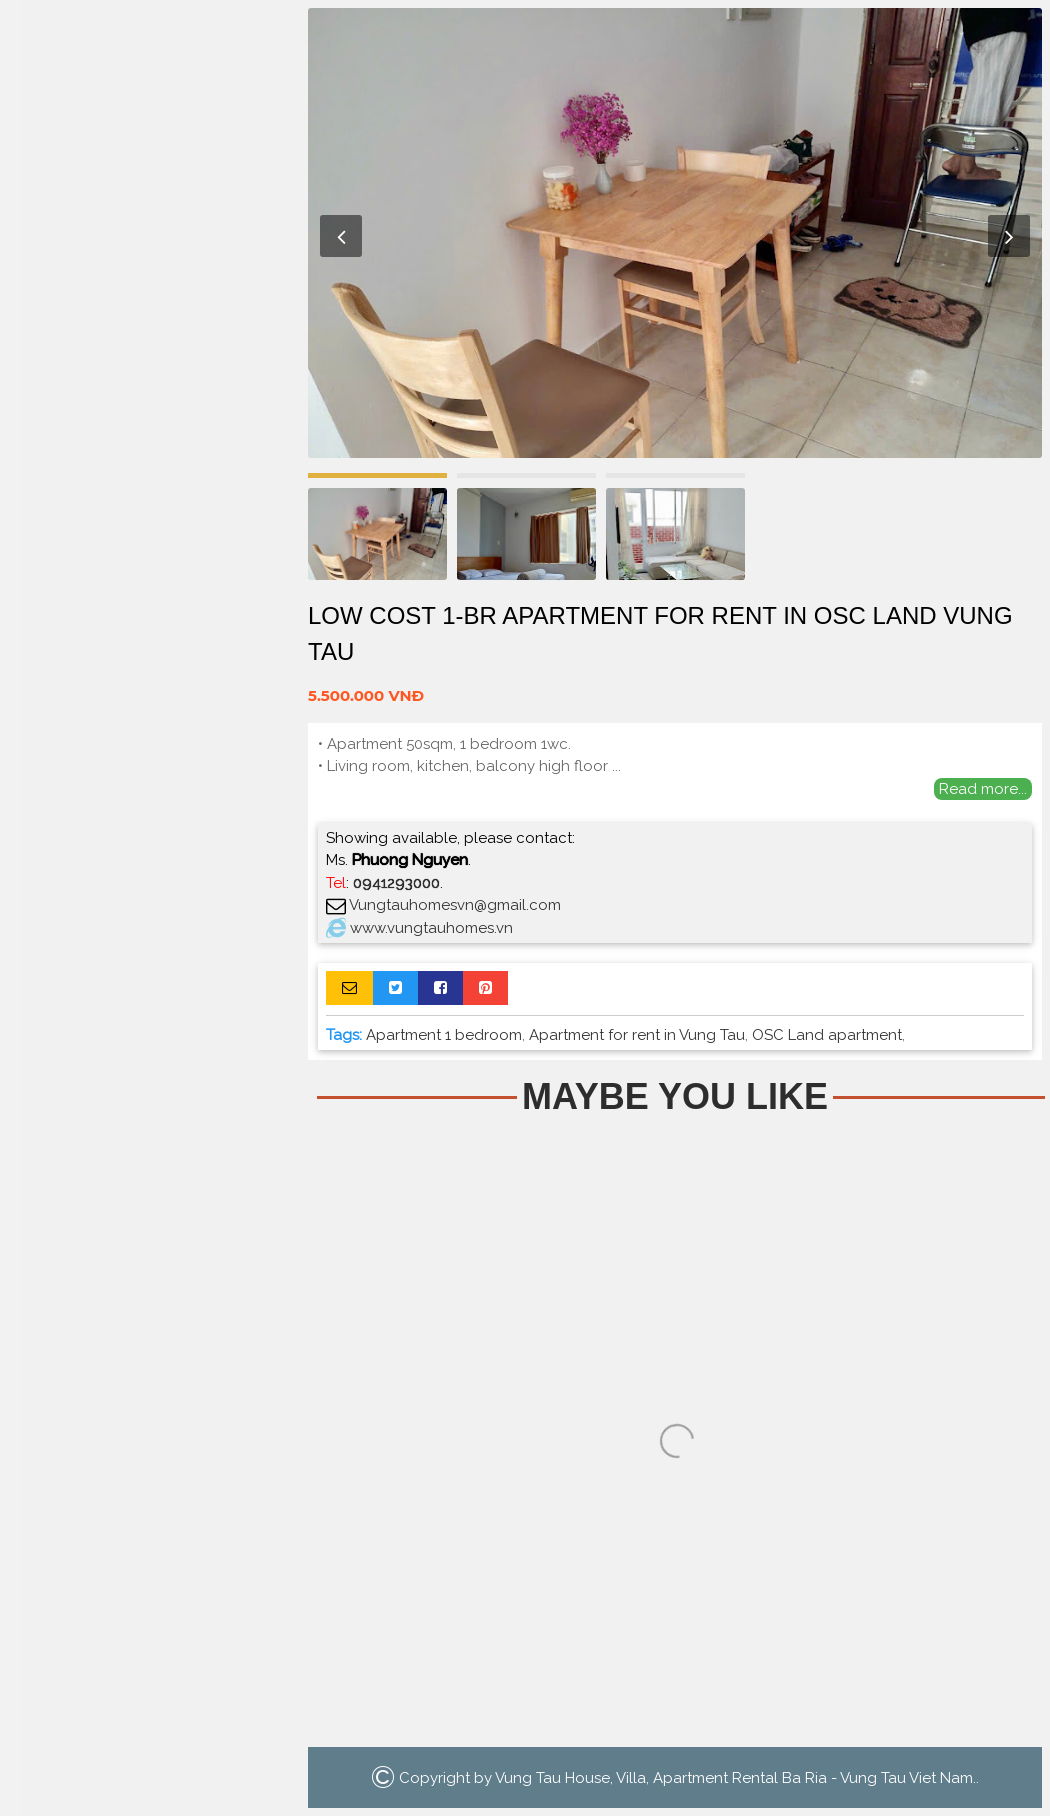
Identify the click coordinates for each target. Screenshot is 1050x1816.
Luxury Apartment (150, 342)
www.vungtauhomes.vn (431, 928)
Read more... (983, 789)
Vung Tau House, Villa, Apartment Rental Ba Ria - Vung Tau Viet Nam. (735, 1778)
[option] (675, 233)
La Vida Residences (150, 385)
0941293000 (396, 883)
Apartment (150, 213)
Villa (150, 299)
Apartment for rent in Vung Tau (637, 1035)
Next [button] (1009, 236)
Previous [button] (341, 236)
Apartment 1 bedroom (444, 1035)
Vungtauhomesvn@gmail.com (455, 905)
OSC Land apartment (827, 1035)
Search (150, 442)
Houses (150, 256)
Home (150, 170)
